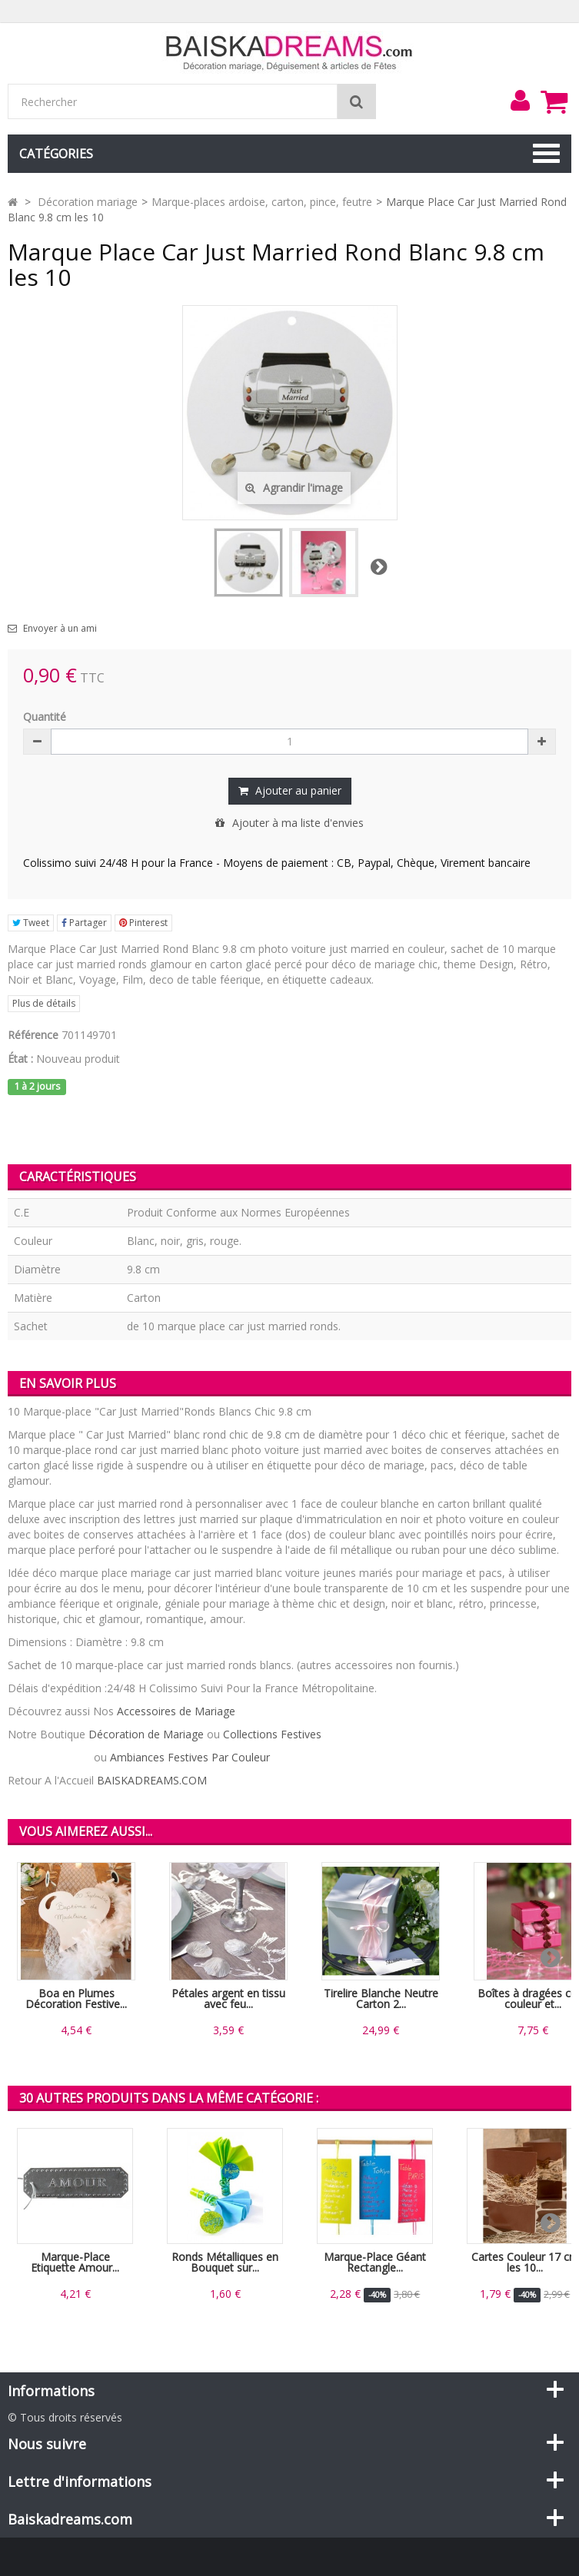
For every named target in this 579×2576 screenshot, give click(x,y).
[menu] (520, 101)
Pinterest (143, 922)
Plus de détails (43, 1003)
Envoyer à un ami (60, 628)
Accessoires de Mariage (176, 1711)
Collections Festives (272, 1734)
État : (20, 1058)
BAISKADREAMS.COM (152, 1780)
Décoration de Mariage (146, 1734)
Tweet (30, 922)
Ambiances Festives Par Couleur (190, 1757)
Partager (84, 922)
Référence (33, 1034)
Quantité (44, 716)
